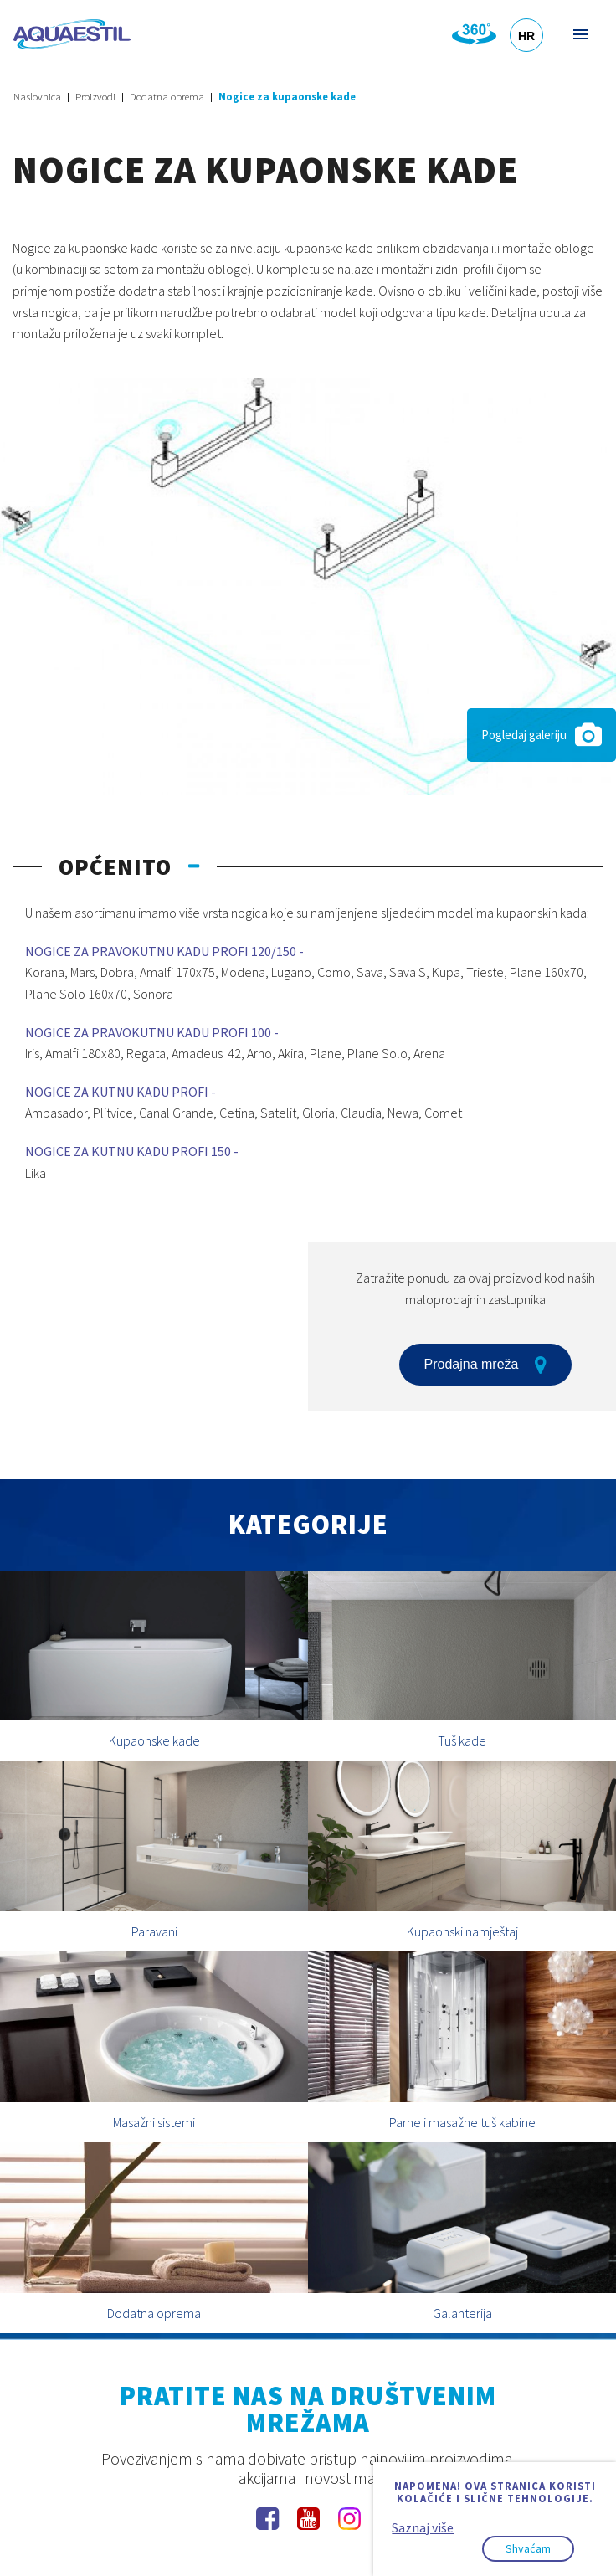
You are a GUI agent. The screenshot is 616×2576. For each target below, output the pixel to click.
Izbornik (580, 34)
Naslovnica (37, 96)
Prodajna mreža (485, 1365)
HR (526, 36)
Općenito (115, 866)
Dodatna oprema (167, 96)
